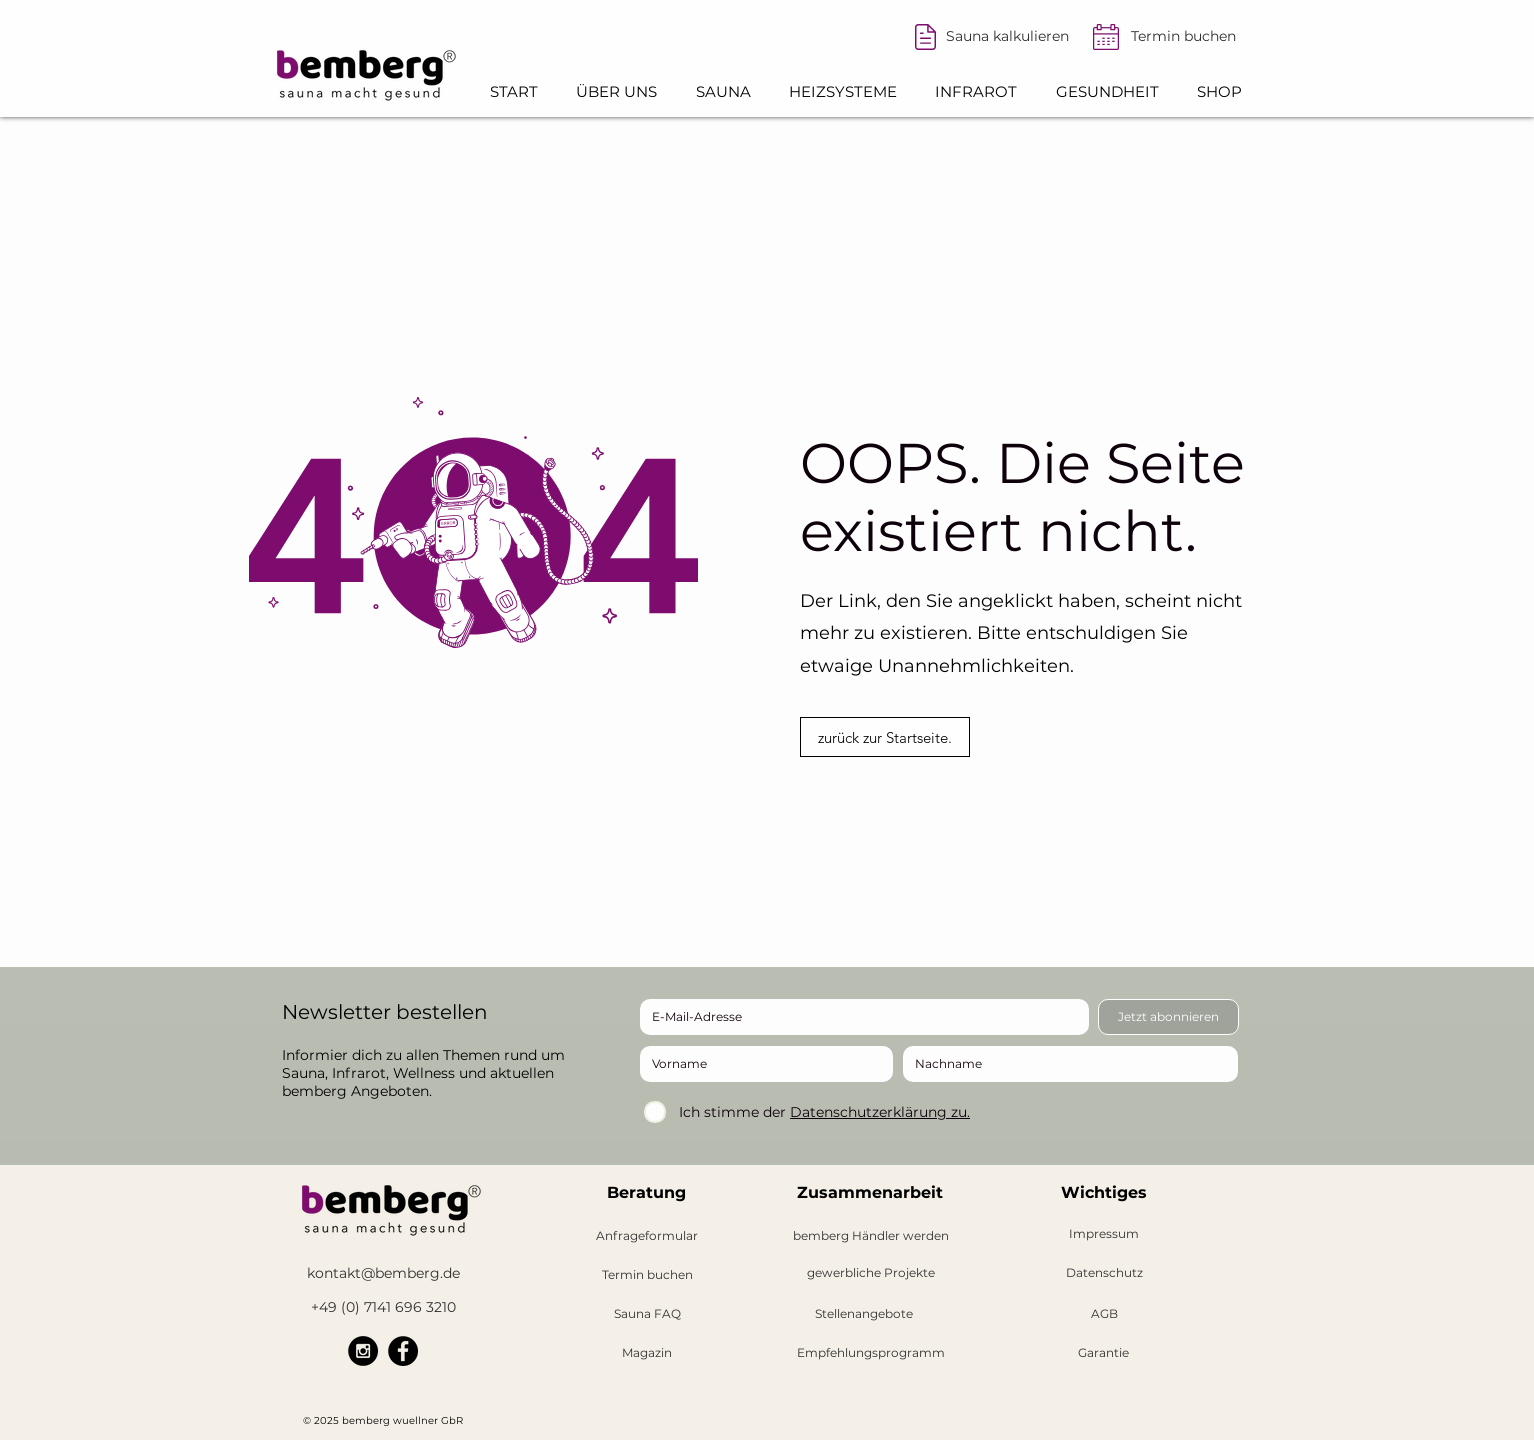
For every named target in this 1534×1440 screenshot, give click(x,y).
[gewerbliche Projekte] (870, 1273)
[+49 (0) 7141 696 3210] (383, 1307)
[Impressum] (1104, 1234)
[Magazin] (647, 1353)
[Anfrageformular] (647, 1236)
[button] (616, 91)
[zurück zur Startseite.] (885, 737)
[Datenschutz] (1104, 1273)
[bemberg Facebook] (403, 1351)
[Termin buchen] (1183, 37)
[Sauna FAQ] (647, 1314)
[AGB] (1104, 1314)
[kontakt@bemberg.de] (383, 1273)
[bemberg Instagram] (363, 1351)
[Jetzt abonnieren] (1168, 1017)
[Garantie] (1103, 1353)
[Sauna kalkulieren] (1007, 37)
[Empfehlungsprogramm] (871, 1353)
